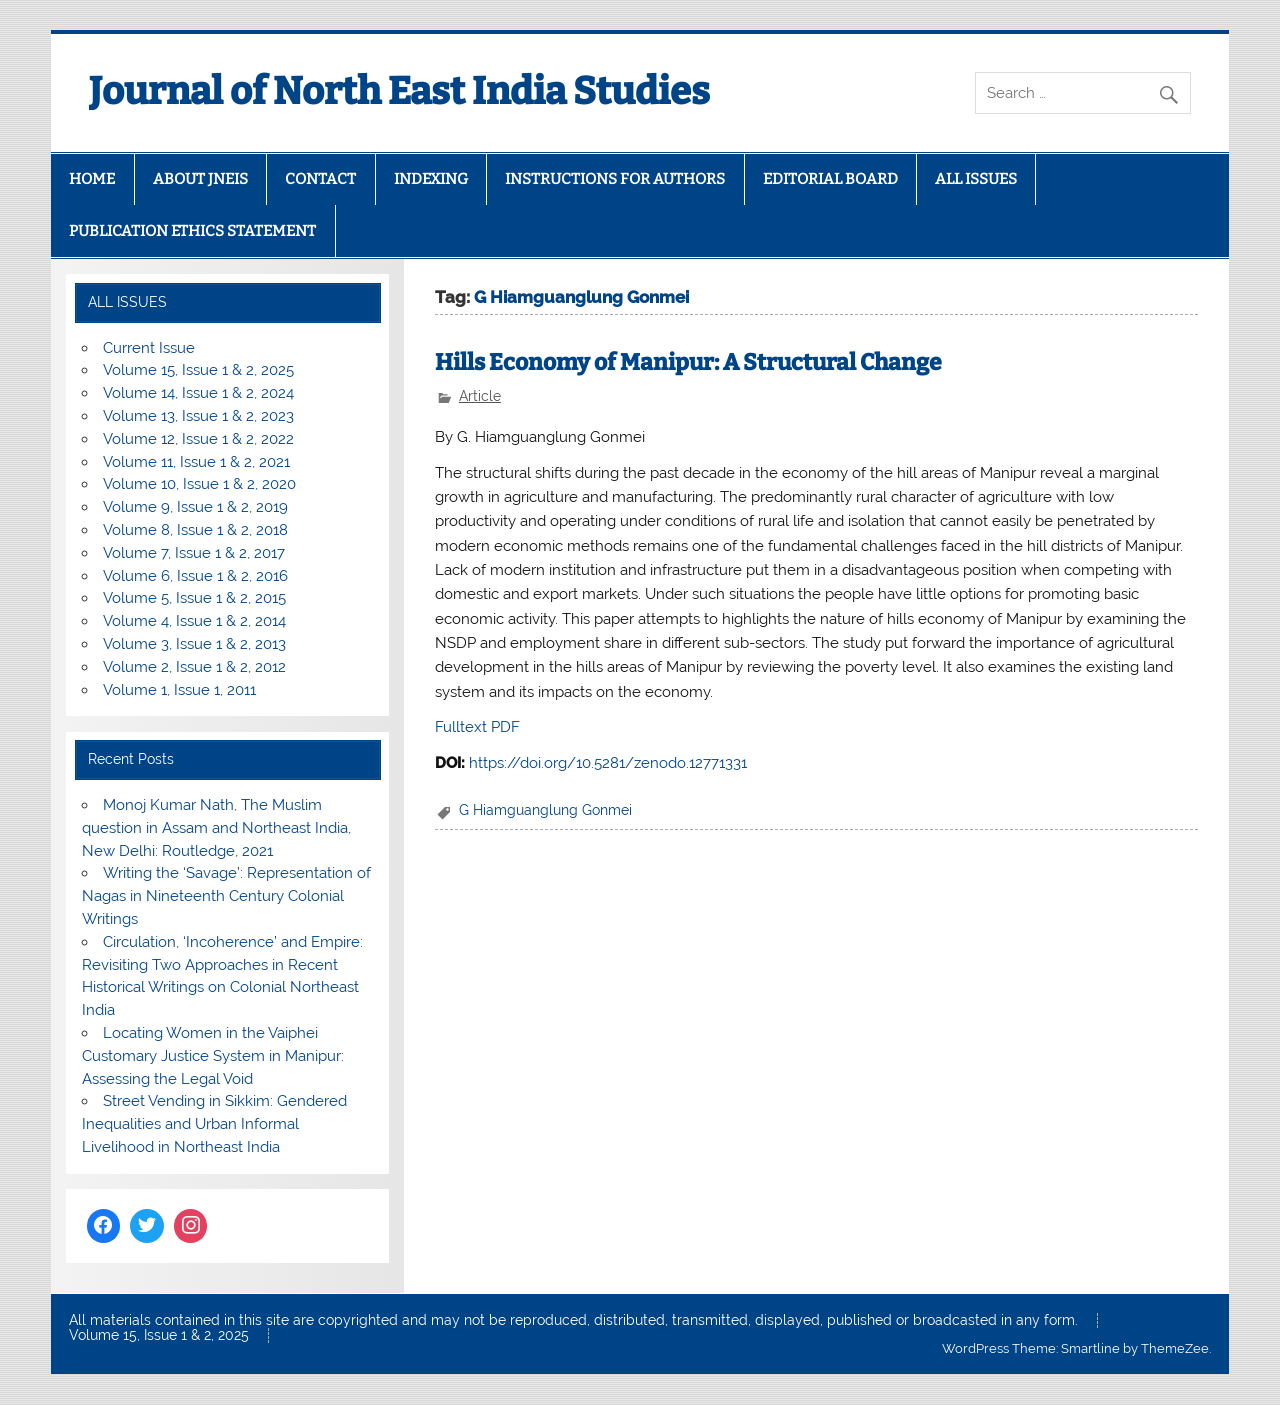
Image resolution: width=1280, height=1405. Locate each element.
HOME (92, 179)
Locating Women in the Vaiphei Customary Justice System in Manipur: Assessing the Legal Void (213, 1056)
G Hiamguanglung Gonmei (545, 810)
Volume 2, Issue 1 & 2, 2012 (194, 667)
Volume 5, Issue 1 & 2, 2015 (194, 598)
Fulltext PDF (477, 727)
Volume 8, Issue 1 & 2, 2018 (195, 530)
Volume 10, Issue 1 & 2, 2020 (199, 484)
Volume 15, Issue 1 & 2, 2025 (198, 370)
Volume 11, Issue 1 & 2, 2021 (196, 462)
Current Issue (149, 348)
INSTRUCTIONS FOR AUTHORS (615, 179)
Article (480, 396)
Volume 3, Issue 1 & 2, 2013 (194, 644)
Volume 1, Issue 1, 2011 (179, 690)
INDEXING (431, 179)
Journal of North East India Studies (399, 91)
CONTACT (320, 179)
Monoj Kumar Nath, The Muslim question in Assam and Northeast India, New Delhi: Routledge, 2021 (216, 828)
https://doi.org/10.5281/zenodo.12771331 (608, 763)
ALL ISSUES (976, 179)
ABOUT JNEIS (200, 179)
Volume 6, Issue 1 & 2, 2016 (195, 576)
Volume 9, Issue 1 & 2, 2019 (195, 507)
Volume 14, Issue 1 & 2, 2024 (198, 393)
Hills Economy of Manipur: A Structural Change (688, 362)
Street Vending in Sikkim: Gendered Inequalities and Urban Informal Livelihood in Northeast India (214, 1124)
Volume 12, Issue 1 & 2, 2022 (198, 439)
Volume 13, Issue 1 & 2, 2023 (198, 416)
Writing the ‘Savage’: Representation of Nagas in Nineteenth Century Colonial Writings (226, 896)
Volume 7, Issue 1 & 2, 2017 (194, 553)
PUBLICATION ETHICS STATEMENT (192, 231)
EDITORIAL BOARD (830, 179)
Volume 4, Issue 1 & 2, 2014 (194, 621)
